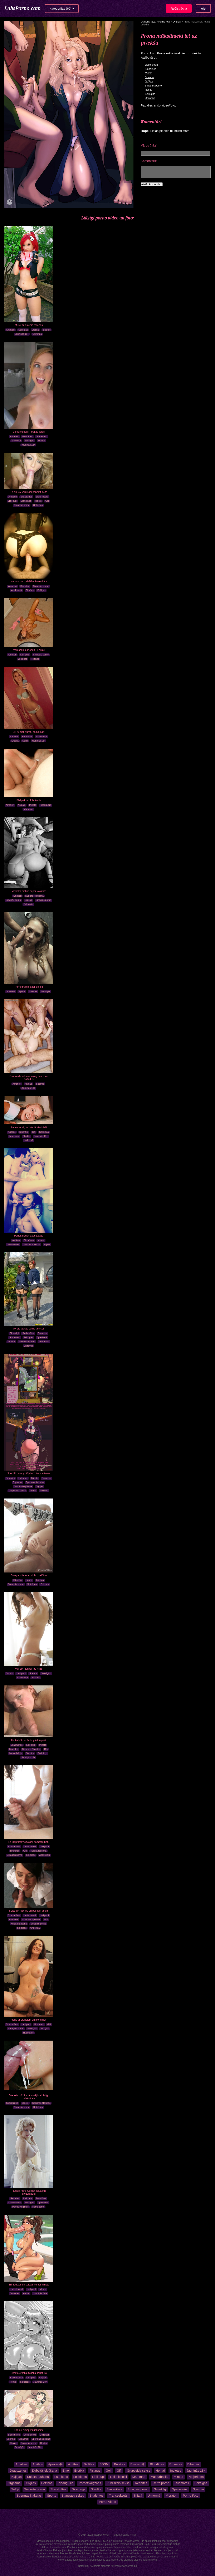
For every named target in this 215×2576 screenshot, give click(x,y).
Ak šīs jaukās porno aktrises (28, 1328)
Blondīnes (27, 436)
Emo (65, 2470)
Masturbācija (15, 1753)
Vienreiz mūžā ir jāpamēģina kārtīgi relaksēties (28, 2097)
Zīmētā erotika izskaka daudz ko (29, 2373)
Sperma (33, 991)
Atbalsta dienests (100, 2566)
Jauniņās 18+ (22, 334)
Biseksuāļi (137, 2464)
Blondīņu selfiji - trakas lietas (29, 431)
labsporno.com (102, 2534)
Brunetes (42, 1333)
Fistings (94, 2470)
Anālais (21, 805)
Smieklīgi (16, 440)
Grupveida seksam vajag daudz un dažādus (29, 1078)
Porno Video (107, 2501)
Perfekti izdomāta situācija (28, 1235)
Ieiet (203, 8)
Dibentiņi (24, 586)
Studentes (41, 436)
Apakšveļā (16, 590)
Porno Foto (190, 2495)
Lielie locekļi (42, 496)
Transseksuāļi (118, 2495)
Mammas (28, 809)
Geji (108, 2470)
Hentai (33, 1490)
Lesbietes (14, 1136)
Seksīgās (23, 329)
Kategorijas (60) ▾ (61, 8)
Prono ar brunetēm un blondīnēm (28, 2019)
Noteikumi (83, 2566)
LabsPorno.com (22, 8)
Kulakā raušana (38, 1850)
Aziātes (16, 1240)
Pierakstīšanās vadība (124, 2566)
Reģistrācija (179, 8)
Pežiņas (41, 590)
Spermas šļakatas (35, 1482)
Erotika (35, 329)
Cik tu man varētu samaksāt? (29, 731)
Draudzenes (13, 1244)
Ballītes (89, 2464)
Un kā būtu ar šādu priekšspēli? (28, 1740)
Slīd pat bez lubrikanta (28, 800)
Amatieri (10, 329)
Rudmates (44, 1341)
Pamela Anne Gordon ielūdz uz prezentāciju (28, 2192)
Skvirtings (43, 1753)
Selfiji (25, 740)
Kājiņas (40, 1580)
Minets (38, 501)
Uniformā (37, 334)
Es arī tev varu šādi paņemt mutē (28, 492)
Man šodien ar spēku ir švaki (29, 650)
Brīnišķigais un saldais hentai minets (29, 2284)
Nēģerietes (196, 2476)
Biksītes (47, 329)
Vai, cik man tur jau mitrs (28, 1668)
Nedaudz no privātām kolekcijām (29, 581)
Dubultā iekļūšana (34, 896)
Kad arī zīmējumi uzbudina (29, 2430)
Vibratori (171, 2495)
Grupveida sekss (31, 1244)
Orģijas (28, 900)
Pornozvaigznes (27, 1341)
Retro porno (38, 2206)
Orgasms (17, 1482)
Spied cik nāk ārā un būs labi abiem (28, 1910)
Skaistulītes (26, 496)
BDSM (103, 2464)
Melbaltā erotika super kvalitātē (28, 891)
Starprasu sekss (73, 2495)
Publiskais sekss (118, 2483)
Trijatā (47, 1244)
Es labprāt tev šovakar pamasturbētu (28, 1842)
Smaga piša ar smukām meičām (29, 1575)
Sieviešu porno (13, 900)
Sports (22, 991)
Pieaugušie (45, 805)
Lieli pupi (12, 501)
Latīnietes (61, 2476)
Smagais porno (21, 505)
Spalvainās (179, 2489)
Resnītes (14, 2198)
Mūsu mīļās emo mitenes (29, 325)
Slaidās (41, 440)
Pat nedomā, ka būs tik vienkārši (29, 1127)
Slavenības (114, 2489)
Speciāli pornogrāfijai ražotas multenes (28, 1473)
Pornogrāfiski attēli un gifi (29, 986)
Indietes (175, 2470)
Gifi (47, 501)
